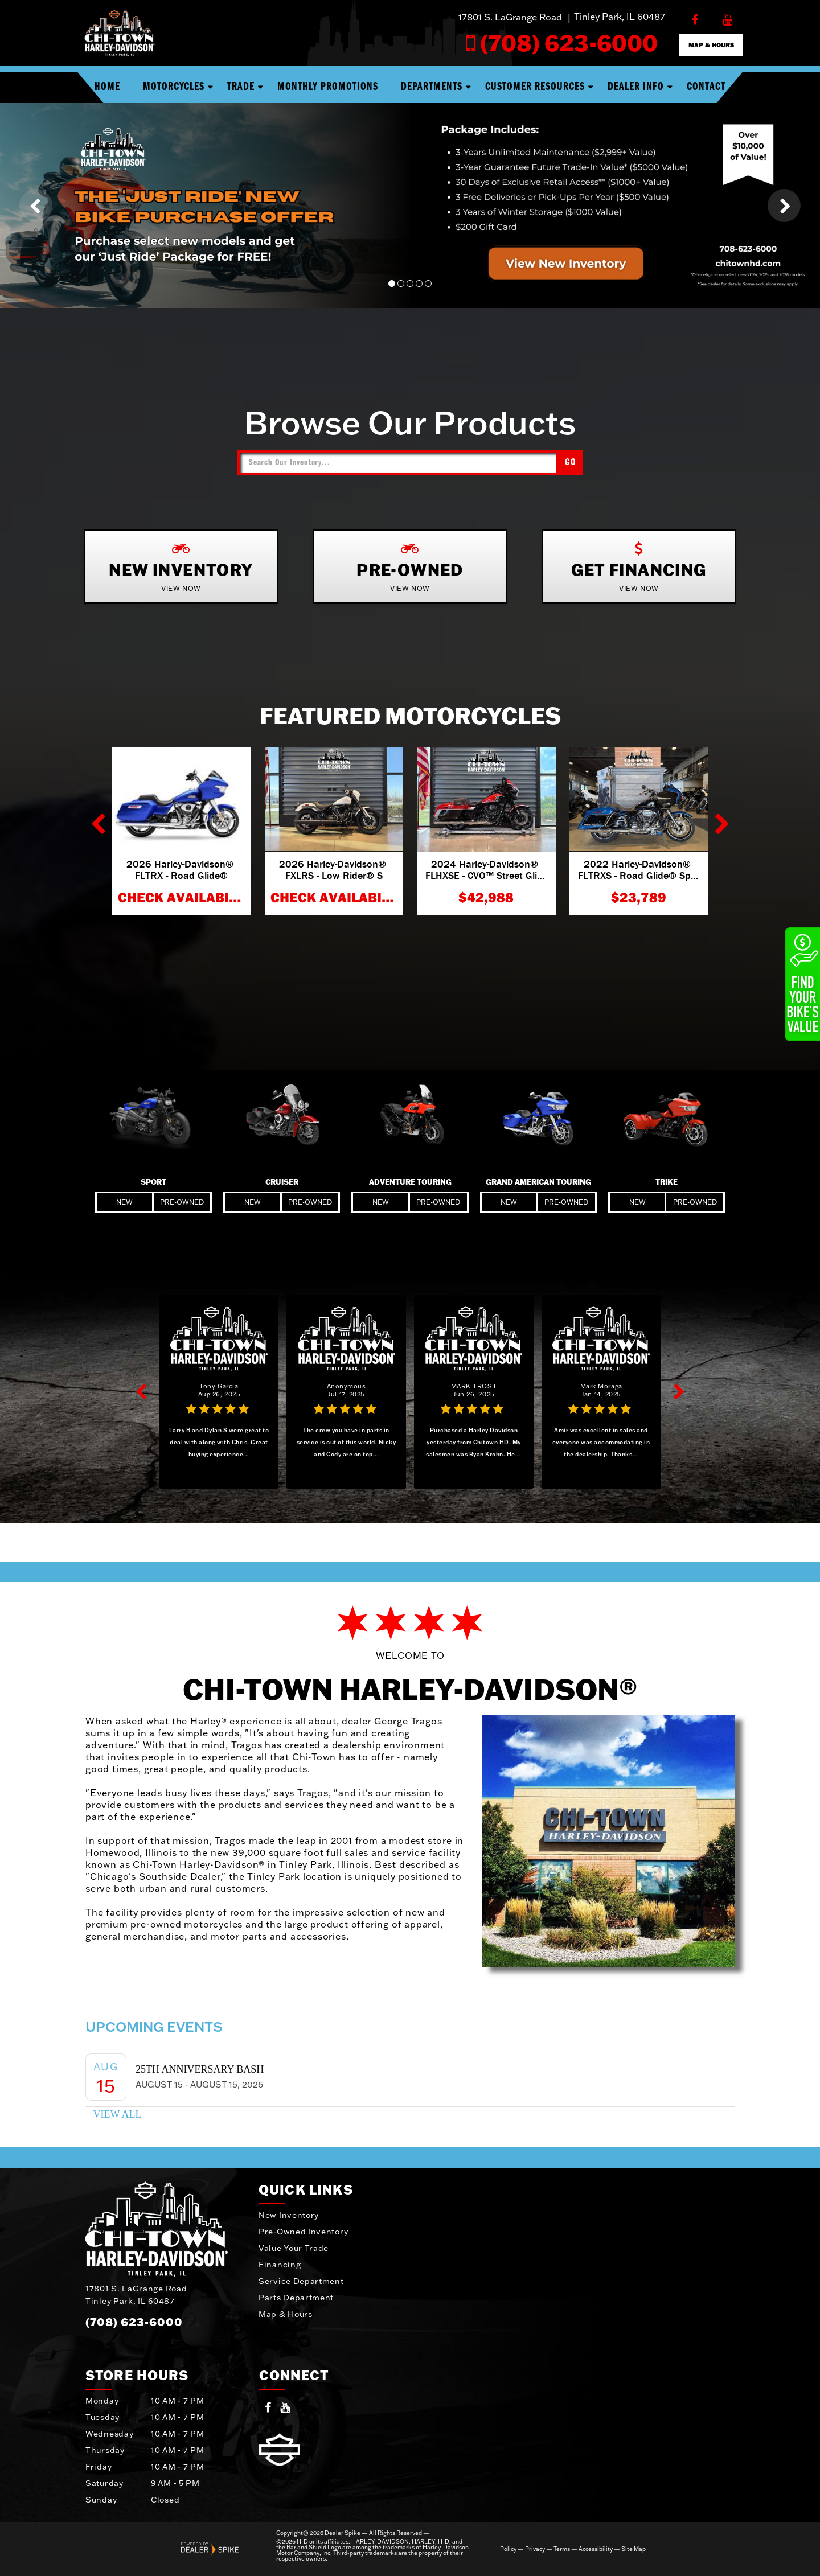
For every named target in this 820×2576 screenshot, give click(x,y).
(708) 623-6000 (134, 2321)
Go (570, 462)
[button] (35, 205)
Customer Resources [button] (535, 87)
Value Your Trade (294, 2248)
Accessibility (596, 2549)
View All (117, 2114)
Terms (562, 2549)
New (124, 1202)
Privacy (535, 2549)
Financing (280, 2264)
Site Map (633, 2549)
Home (107, 87)
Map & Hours (286, 2314)
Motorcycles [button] (173, 87)
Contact (706, 87)
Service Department (301, 2281)
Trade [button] (241, 87)
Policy (508, 2549)
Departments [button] (431, 87)
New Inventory (289, 2215)
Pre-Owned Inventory (303, 2231)
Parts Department (296, 2297)
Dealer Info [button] (636, 87)
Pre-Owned (182, 1202)
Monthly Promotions (327, 87)
